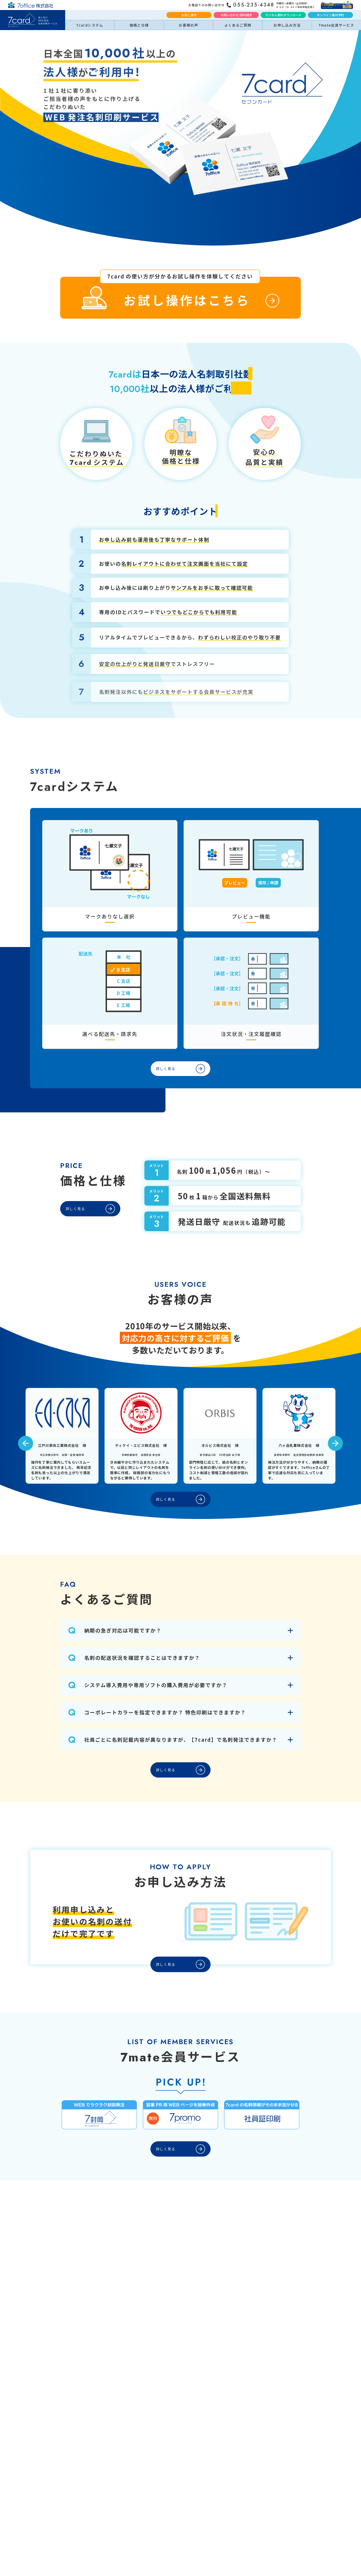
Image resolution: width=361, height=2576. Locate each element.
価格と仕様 (139, 25)
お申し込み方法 (287, 25)
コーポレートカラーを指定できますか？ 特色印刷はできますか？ (188, 1712)
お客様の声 (188, 25)
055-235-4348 (253, 5)
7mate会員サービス (336, 25)
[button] (25, 1443)
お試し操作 (189, 15)
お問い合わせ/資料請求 (236, 15)
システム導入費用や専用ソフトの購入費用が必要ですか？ (188, 1685)
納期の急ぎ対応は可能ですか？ (188, 1630)
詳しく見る (180, 1068)
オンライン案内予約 (330, 15)
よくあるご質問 (237, 25)
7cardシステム (89, 25)
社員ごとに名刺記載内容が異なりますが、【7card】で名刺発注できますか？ (188, 1739)
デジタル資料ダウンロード (283, 15)
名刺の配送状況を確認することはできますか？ (188, 1657)
